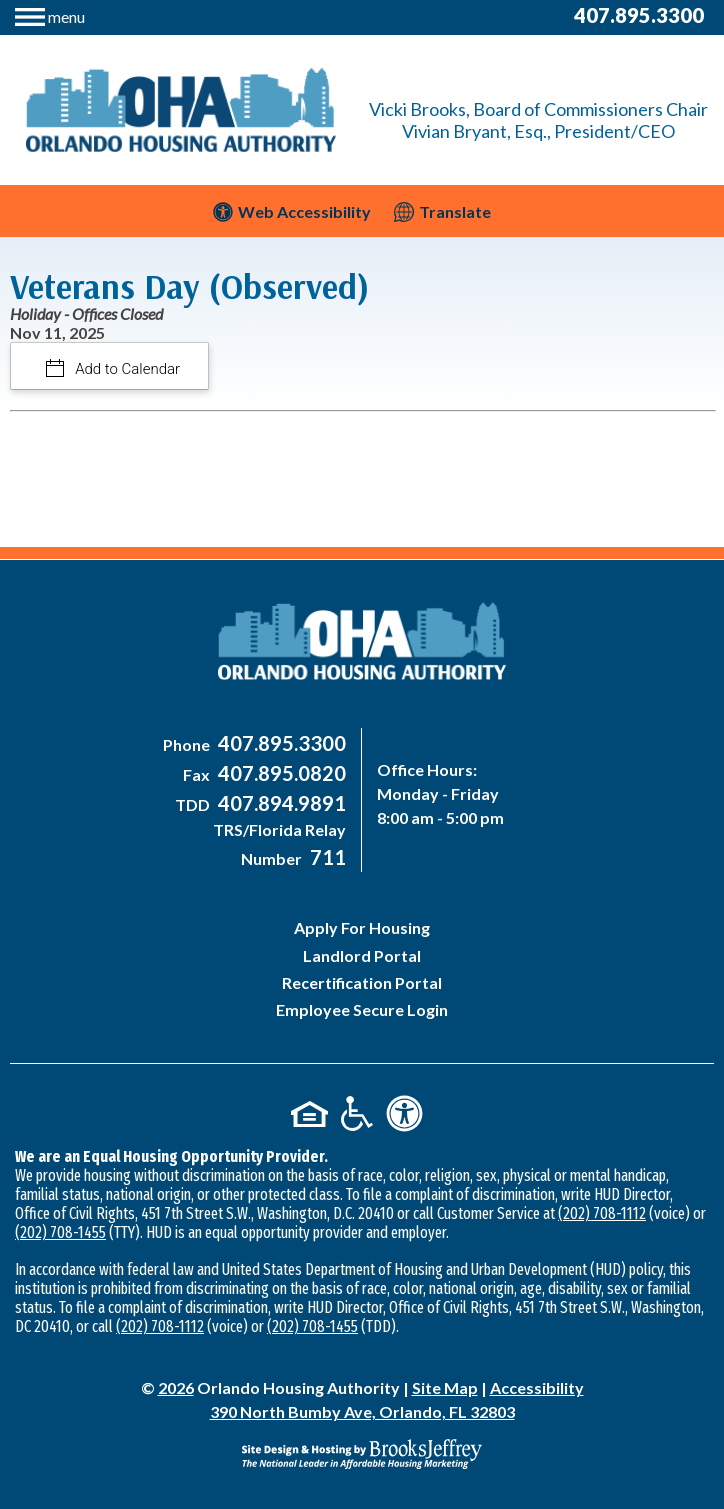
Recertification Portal (362, 982)
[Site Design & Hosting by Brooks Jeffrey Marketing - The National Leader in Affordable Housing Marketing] (362, 1454)
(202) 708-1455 (60, 1232)
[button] (50, 14)
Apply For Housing (362, 927)
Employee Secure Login (362, 1009)
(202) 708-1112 (602, 1213)
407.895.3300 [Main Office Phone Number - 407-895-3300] (639, 15)
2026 (176, 1387)
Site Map (445, 1387)
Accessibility (537, 1387)
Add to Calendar (126, 369)
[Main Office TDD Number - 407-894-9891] (279, 804)
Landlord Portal (362, 955)
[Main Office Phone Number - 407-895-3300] (279, 744)
